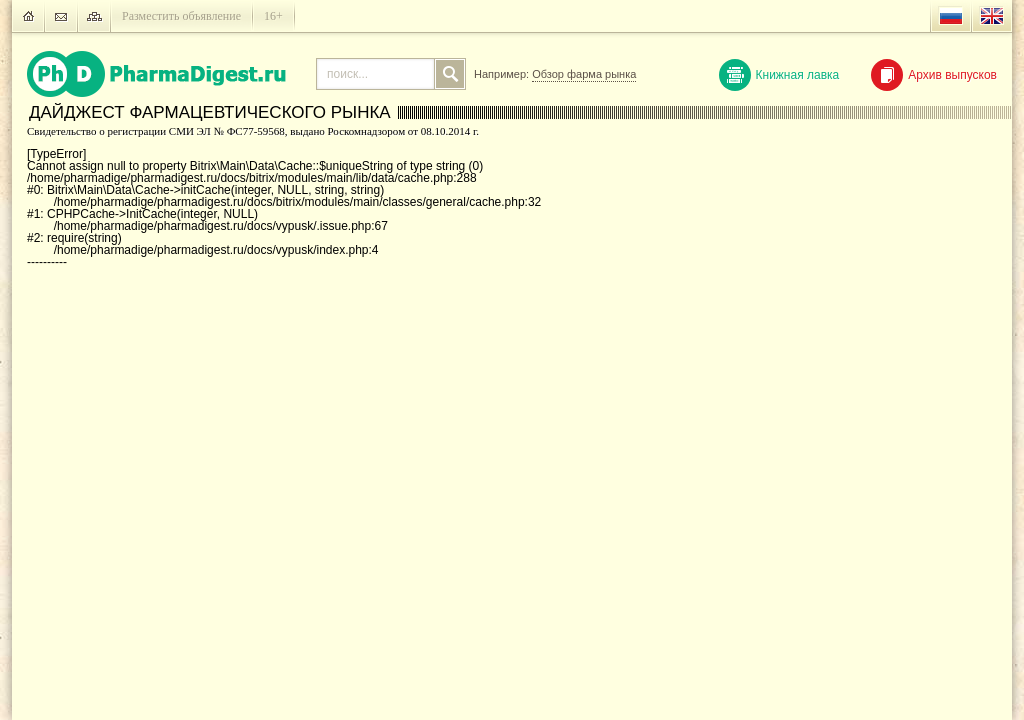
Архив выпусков (934, 75)
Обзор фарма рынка (584, 74)
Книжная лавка (779, 75)
